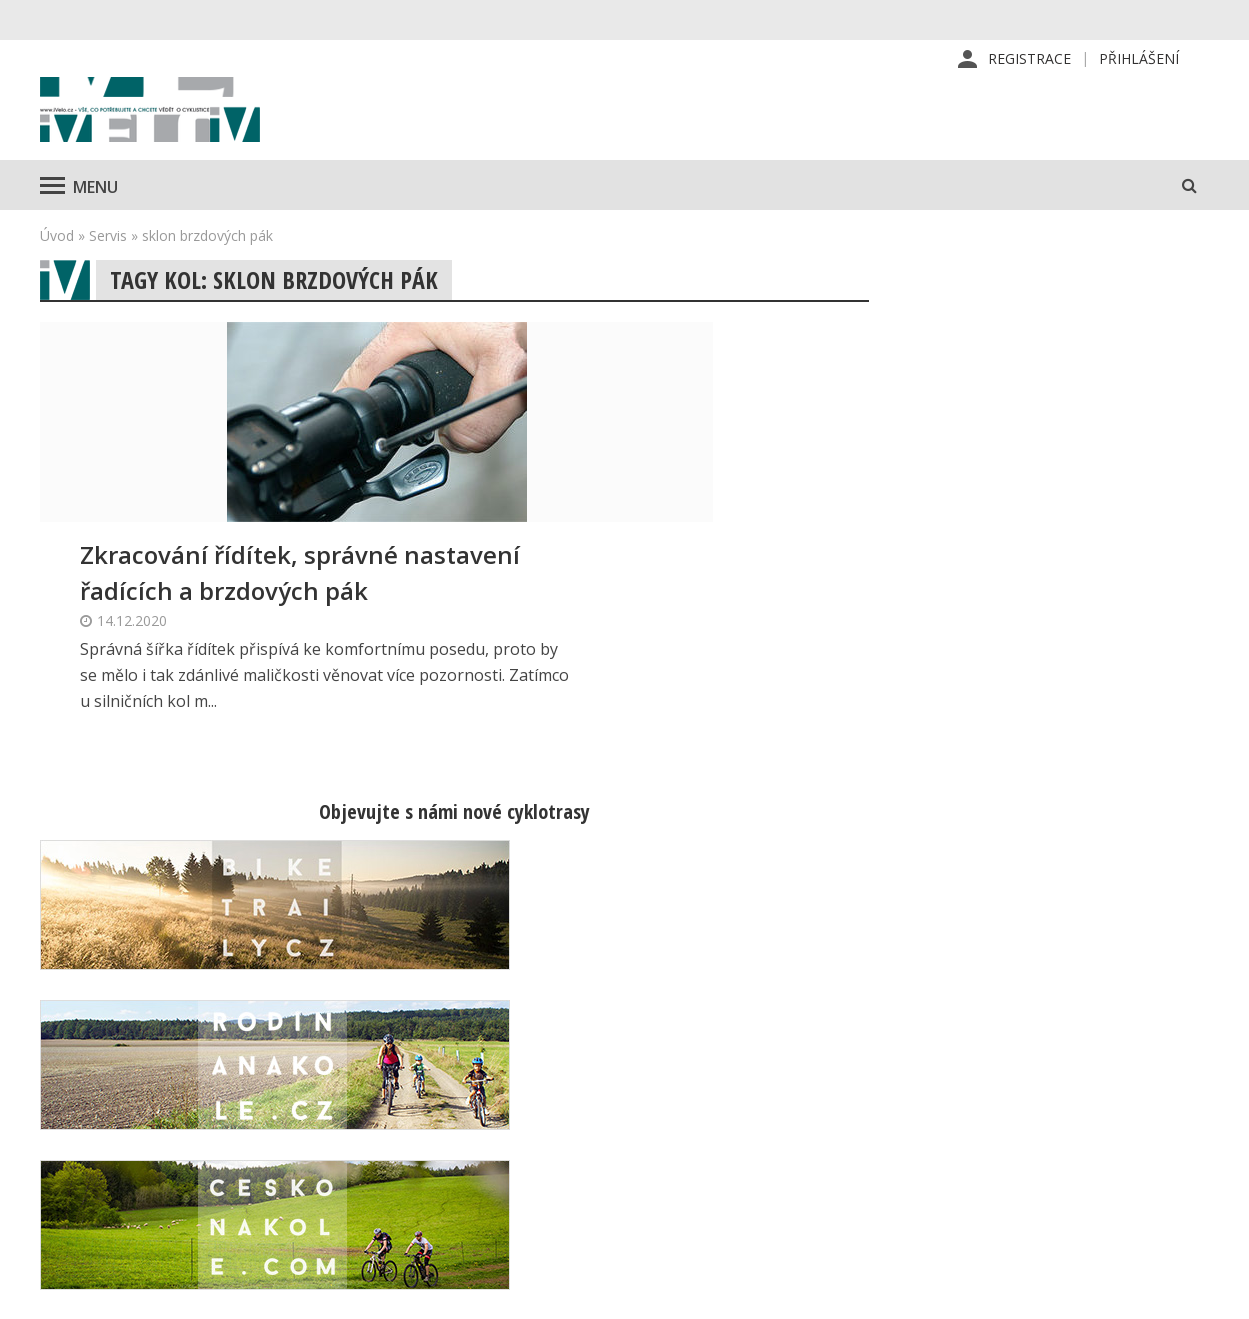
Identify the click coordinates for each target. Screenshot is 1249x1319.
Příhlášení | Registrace (1049, 1057)
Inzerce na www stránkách (784, 1153)
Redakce (722, 1057)
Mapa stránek (1018, 1121)
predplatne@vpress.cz (532, 1169)
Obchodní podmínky (760, 1185)
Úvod (57, 275)
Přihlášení (1139, 59)
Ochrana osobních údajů (775, 1217)
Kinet (1189, 1293)
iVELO (210, 131)
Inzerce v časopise (757, 1121)
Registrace (1029, 59)
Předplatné (731, 1089)
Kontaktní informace (1039, 1089)
